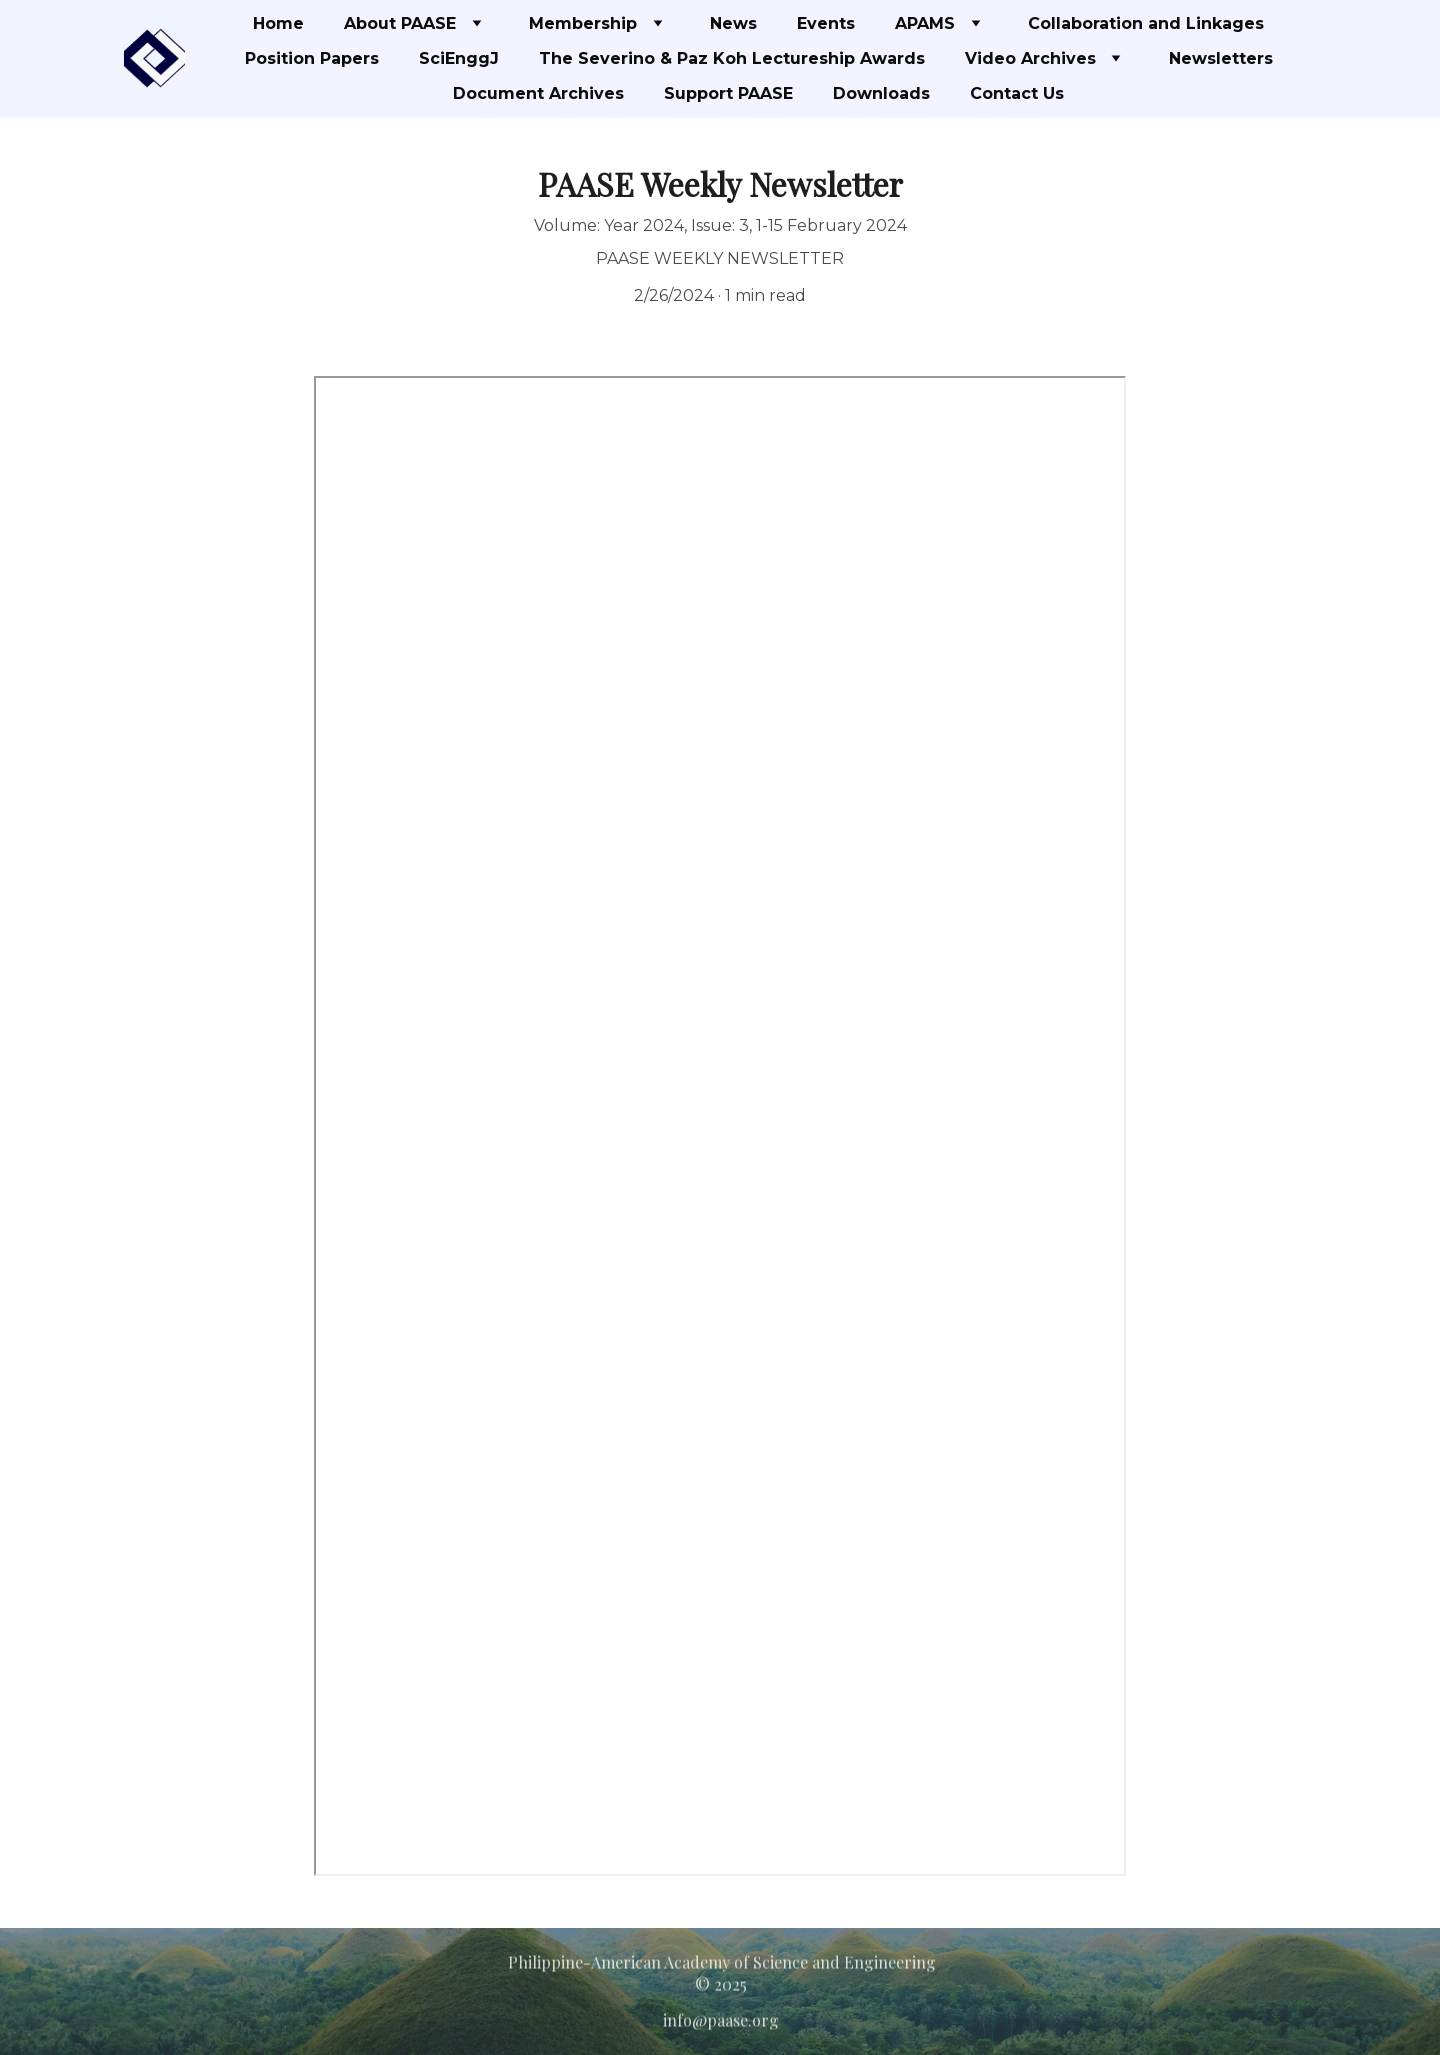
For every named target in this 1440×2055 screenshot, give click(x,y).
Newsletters (1221, 58)
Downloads (881, 93)
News (733, 23)
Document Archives (538, 93)
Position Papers (312, 58)
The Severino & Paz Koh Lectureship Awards (732, 58)
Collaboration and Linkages (1146, 23)
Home (278, 23)
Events (826, 23)
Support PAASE (728, 93)
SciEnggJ (459, 58)
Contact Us (1017, 93)
